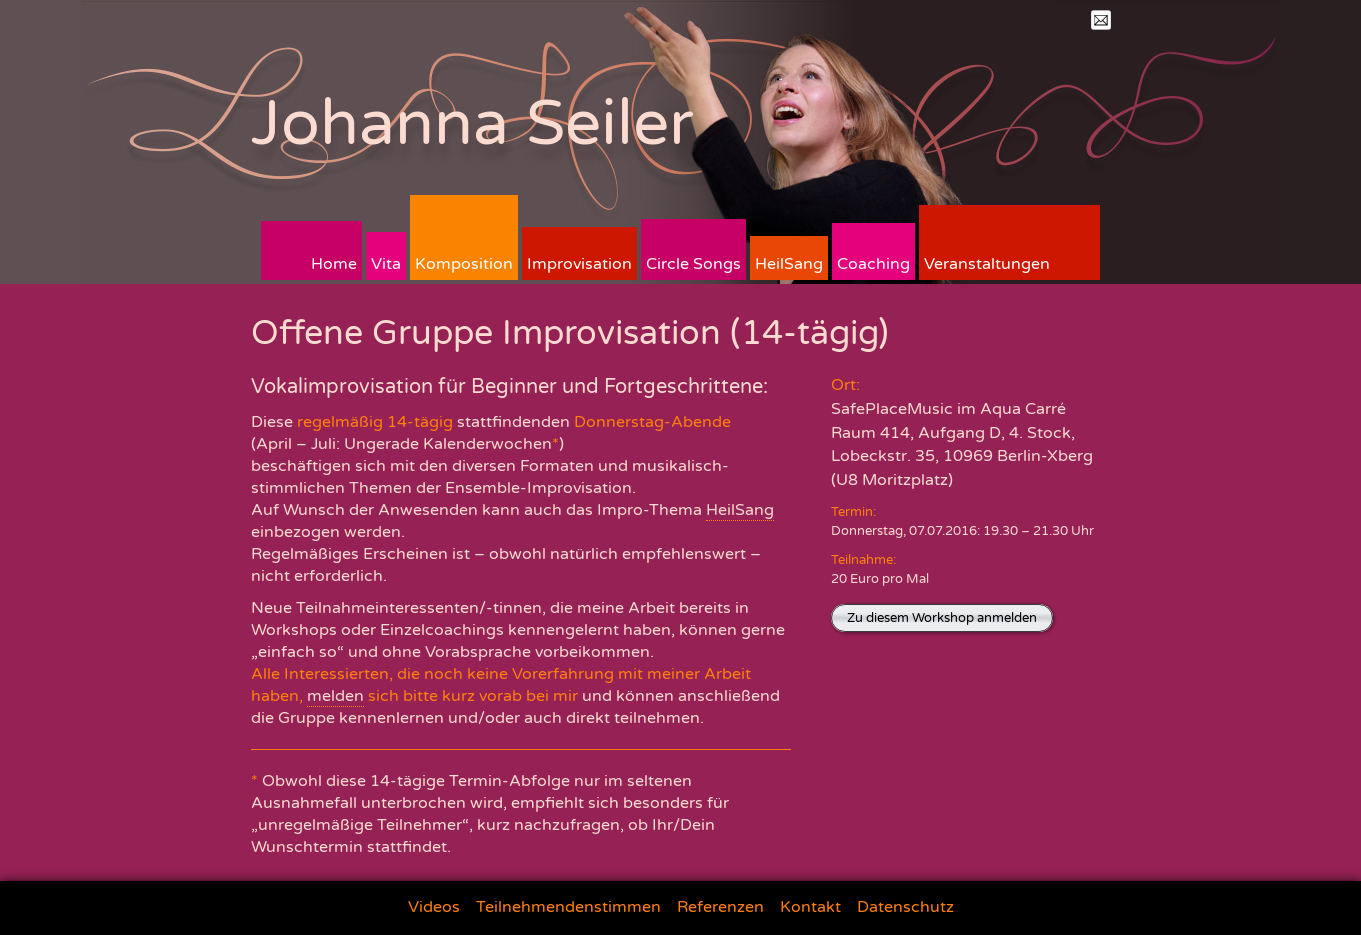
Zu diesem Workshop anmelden (942, 618)
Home (334, 264)
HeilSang (789, 264)
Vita (386, 264)
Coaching (873, 264)
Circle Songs (693, 264)
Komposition (464, 264)
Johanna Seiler (472, 123)
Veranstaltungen (987, 264)
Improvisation (579, 264)
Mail (1101, 20)
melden (335, 696)
